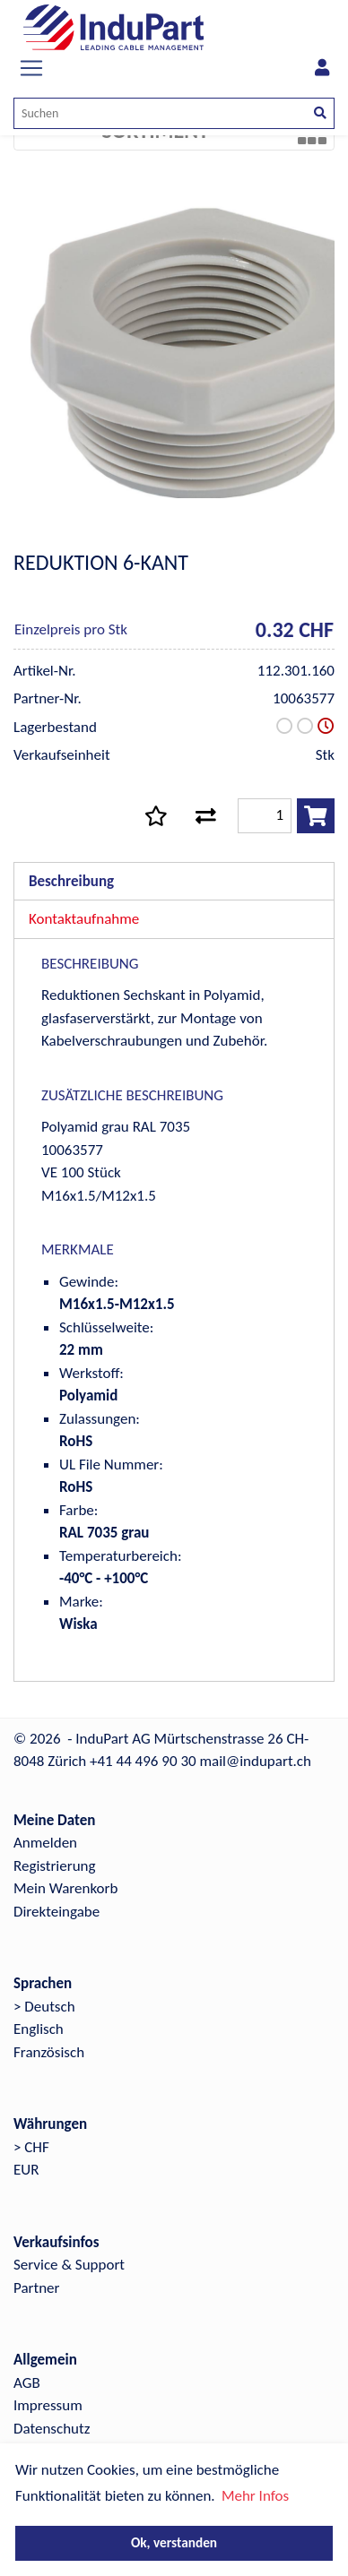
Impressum (48, 2405)
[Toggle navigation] (31, 68)
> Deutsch (44, 2006)
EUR (26, 2169)
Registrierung (54, 1866)
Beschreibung (71, 881)
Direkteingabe (56, 1911)
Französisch (48, 2052)
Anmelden (45, 1842)
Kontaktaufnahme (84, 918)
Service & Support (69, 2264)
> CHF (31, 2147)
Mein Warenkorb (65, 1888)
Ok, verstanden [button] (174, 2542)
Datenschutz (51, 2428)
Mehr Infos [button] (255, 2495)
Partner (36, 2288)
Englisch (38, 2029)
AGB (26, 2383)
